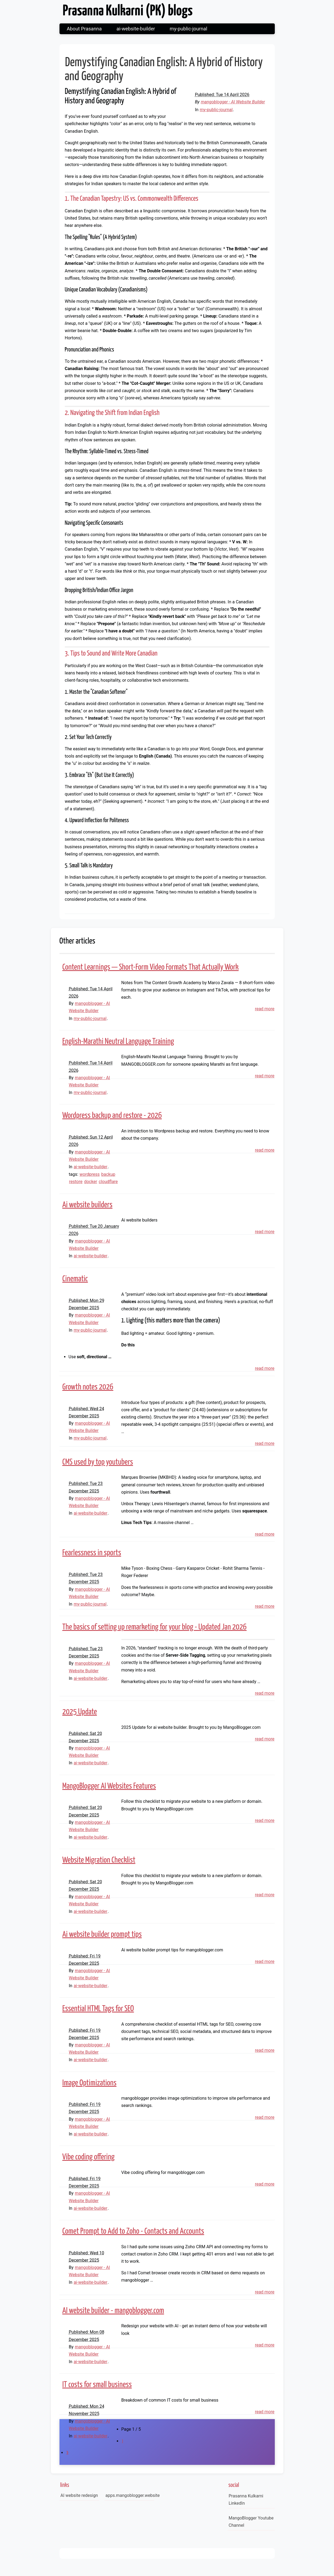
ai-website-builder (136, 28)
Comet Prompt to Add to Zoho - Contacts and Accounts (133, 2231)
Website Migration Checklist (98, 1860)
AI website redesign (79, 2495)
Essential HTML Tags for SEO (98, 2009)
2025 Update (79, 1712)
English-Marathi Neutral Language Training (118, 1041)
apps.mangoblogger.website (130, 2495)
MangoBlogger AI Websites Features (109, 1786)
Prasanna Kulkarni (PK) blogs (128, 11)
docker (90, 1181)
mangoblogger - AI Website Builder (233, 101)
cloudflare (108, 1181)
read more (264, 1008)
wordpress (90, 1174)
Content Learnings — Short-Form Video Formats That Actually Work (150, 967)
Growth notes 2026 (87, 1387)
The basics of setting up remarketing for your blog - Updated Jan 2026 (154, 1627)
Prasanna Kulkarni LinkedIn (246, 2499)
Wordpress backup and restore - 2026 (112, 1115)
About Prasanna (84, 28)
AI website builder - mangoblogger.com (113, 2311)
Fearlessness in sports (91, 1553)
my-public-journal (188, 28)
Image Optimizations (89, 2083)
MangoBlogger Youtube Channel (251, 2521)
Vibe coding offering (88, 2157)
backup (108, 1174)
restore (76, 1181)
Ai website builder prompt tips (102, 1934)
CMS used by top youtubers (97, 1462)
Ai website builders (87, 1205)
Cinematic (75, 1279)
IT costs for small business (97, 2385)
